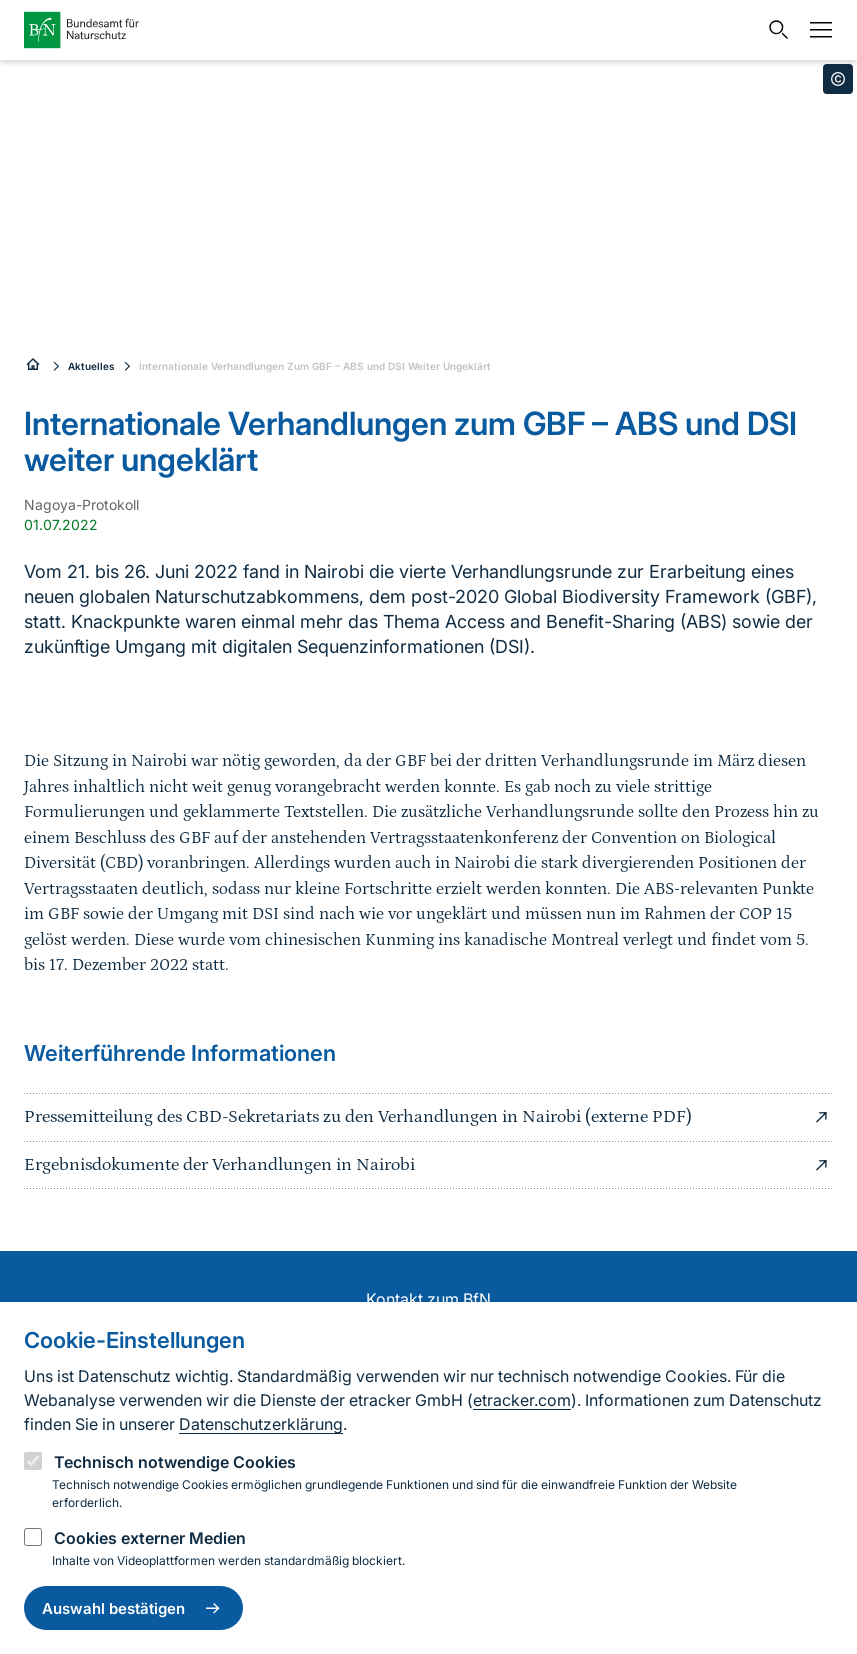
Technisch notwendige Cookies (175, 1462)
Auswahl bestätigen (133, 1608)
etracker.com (522, 1400)
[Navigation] (816, 30)
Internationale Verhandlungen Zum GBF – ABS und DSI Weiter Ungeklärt (315, 366)
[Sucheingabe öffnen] (774, 30)
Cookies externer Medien (150, 1538)
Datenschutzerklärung (261, 1424)
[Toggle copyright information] (838, 79)
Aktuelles (91, 366)
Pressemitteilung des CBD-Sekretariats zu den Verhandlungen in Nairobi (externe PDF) (428, 1117)
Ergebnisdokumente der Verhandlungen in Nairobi (428, 1165)
